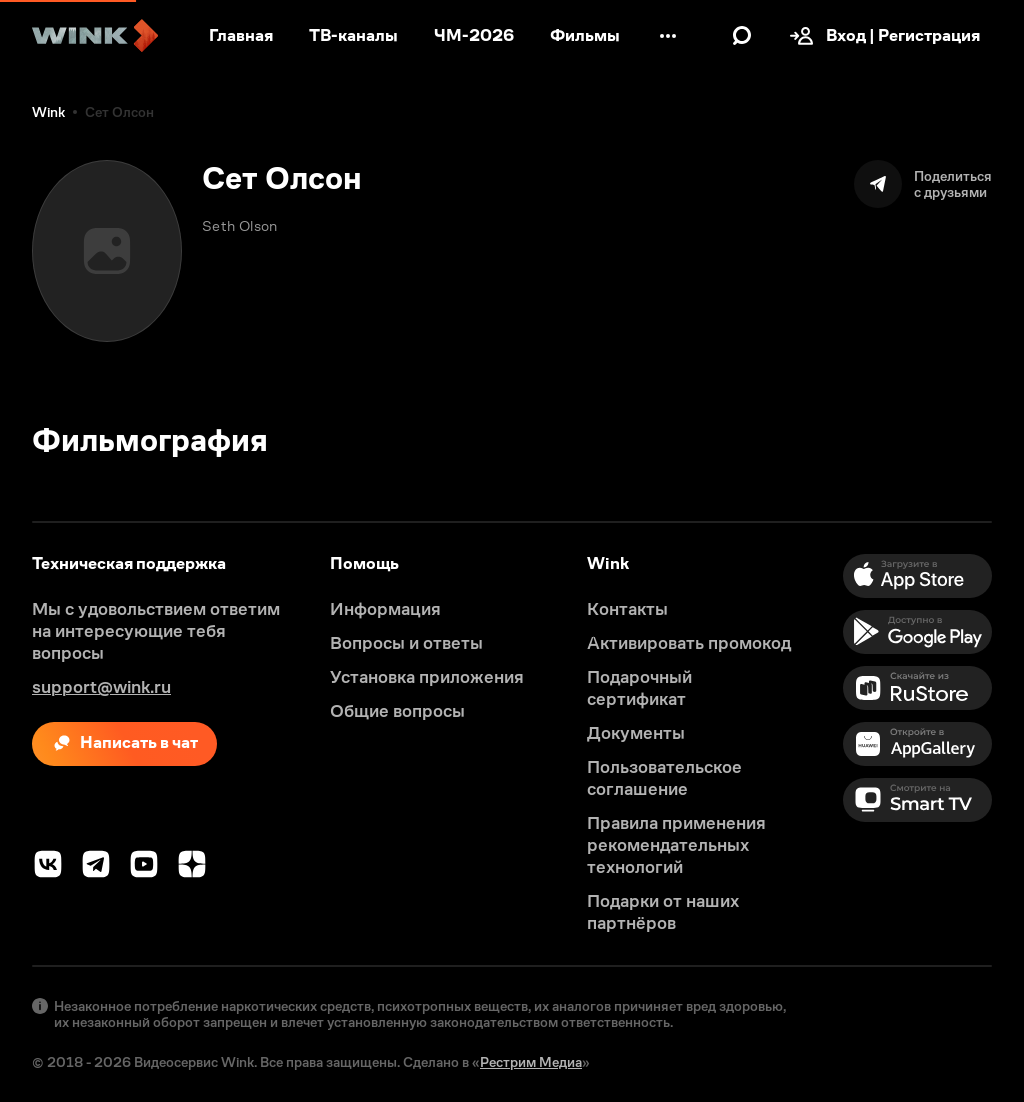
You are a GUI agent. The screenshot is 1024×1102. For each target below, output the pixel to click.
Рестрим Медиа (531, 1062)
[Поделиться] (923, 184)
